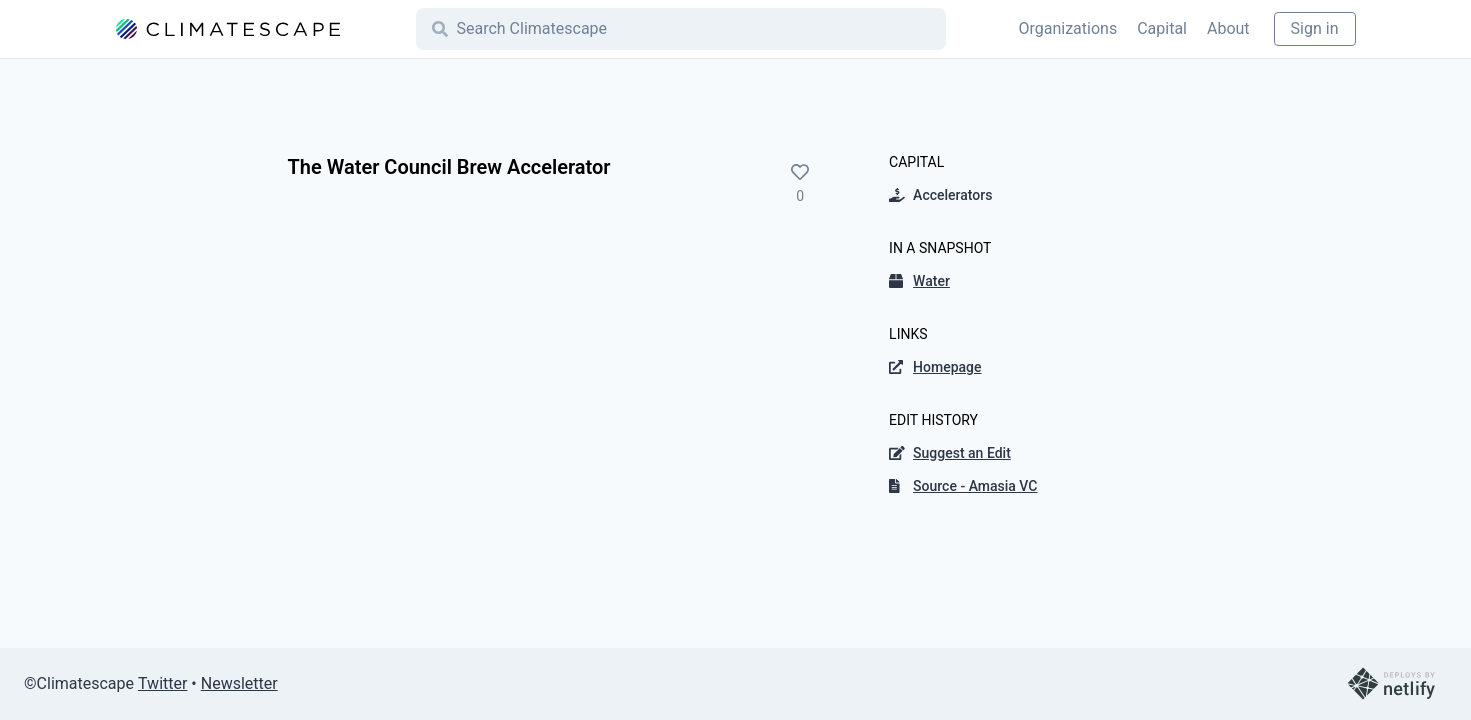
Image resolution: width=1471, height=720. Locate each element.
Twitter (162, 683)
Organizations (1067, 28)
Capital (1162, 28)
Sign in (1315, 28)
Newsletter (239, 683)
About (1228, 28)
